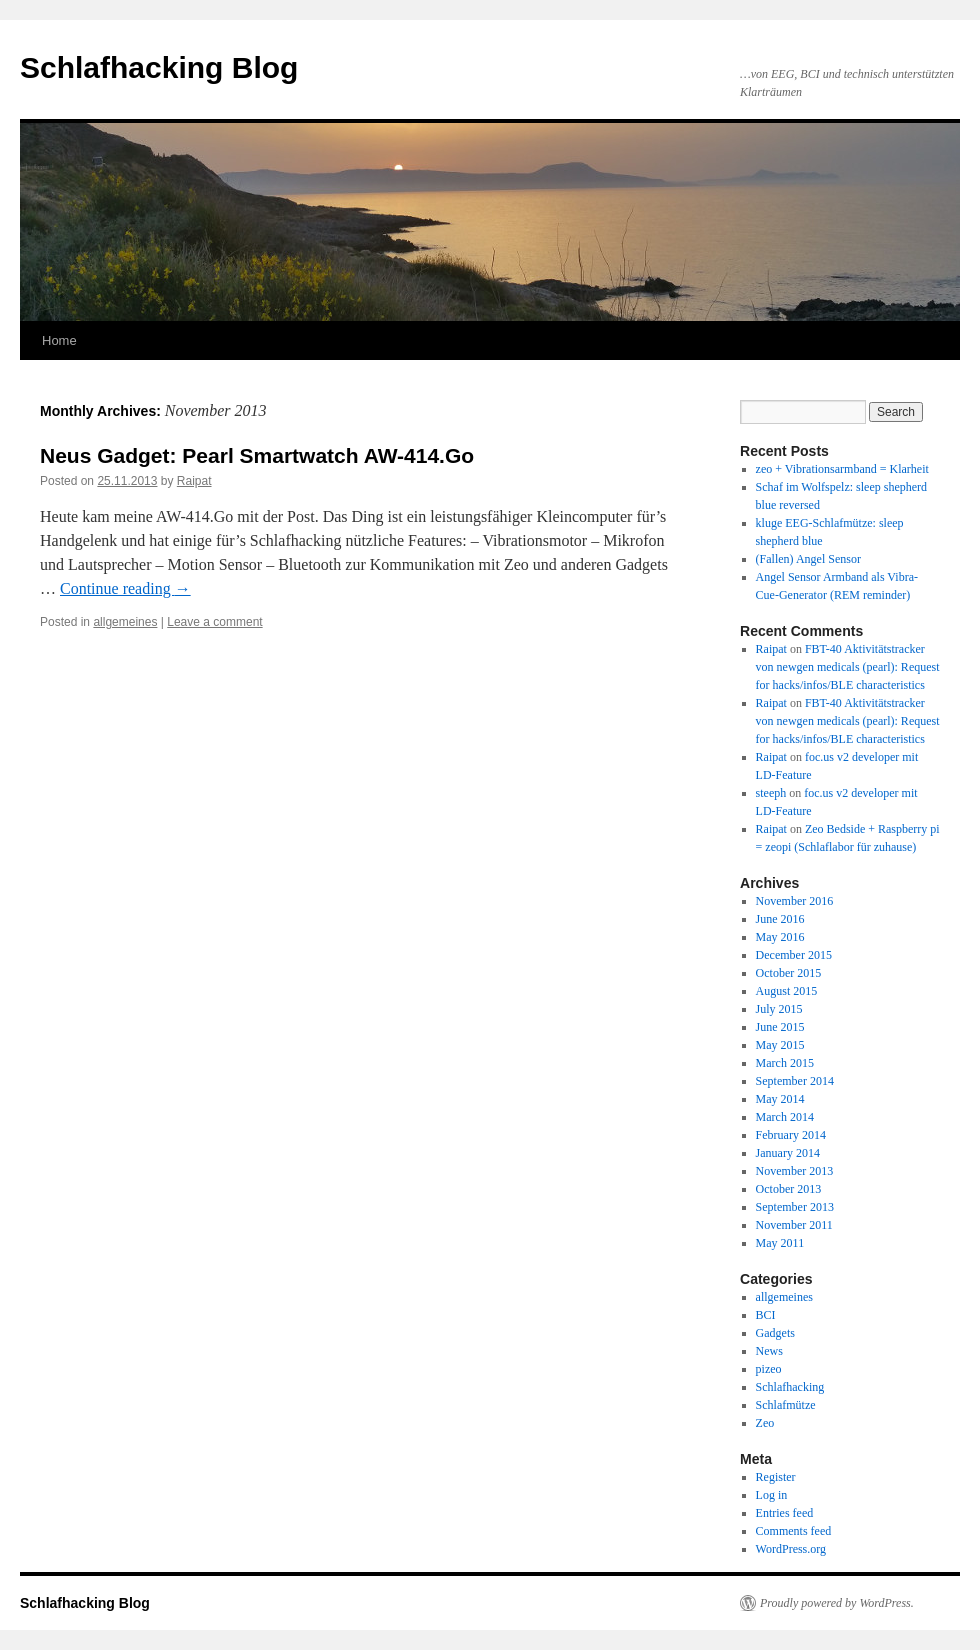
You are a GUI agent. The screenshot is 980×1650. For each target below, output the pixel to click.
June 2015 (780, 1027)
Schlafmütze (786, 1405)
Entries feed (785, 1513)
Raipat (194, 481)
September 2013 (795, 1207)
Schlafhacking (790, 1387)
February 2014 (791, 1135)
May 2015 (780, 1045)
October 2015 (789, 973)
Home (59, 340)
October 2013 (789, 1189)
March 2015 (785, 1063)
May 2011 (780, 1243)
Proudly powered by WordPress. (837, 1603)
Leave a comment (214, 622)
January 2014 (788, 1153)
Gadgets (775, 1333)
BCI (766, 1315)
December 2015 (794, 955)
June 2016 (780, 919)
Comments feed (794, 1531)
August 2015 (787, 991)
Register (776, 1477)
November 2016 (795, 901)
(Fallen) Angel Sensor (808, 559)
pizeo (769, 1369)
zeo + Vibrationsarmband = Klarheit (842, 469)
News (769, 1351)
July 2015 (779, 1009)
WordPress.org (791, 1549)
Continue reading (125, 588)
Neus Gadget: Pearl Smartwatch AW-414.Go (257, 455)
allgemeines (125, 622)
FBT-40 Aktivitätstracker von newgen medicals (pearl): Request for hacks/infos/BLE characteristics (848, 667)
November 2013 (795, 1171)
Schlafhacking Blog (159, 67)
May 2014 (780, 1099)
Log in (772, 1495)
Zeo (765, 1423)
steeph (771, 793)
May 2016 (780, 937)
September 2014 (795, 1081)
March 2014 (785, 1117)
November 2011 (794, 1225)
